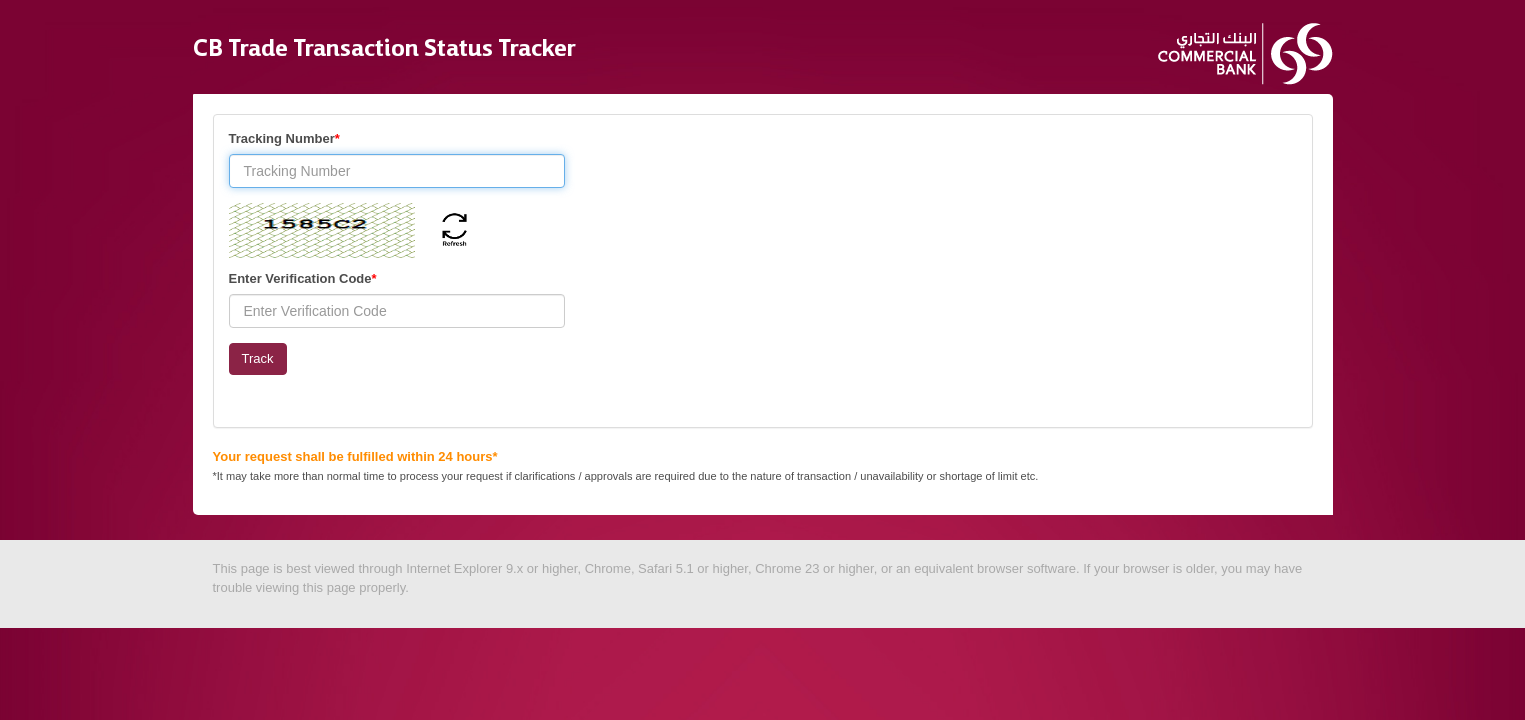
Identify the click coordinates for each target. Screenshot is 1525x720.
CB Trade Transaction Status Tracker (384, 43)
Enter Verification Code (303, 278)
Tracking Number (284, 138)
